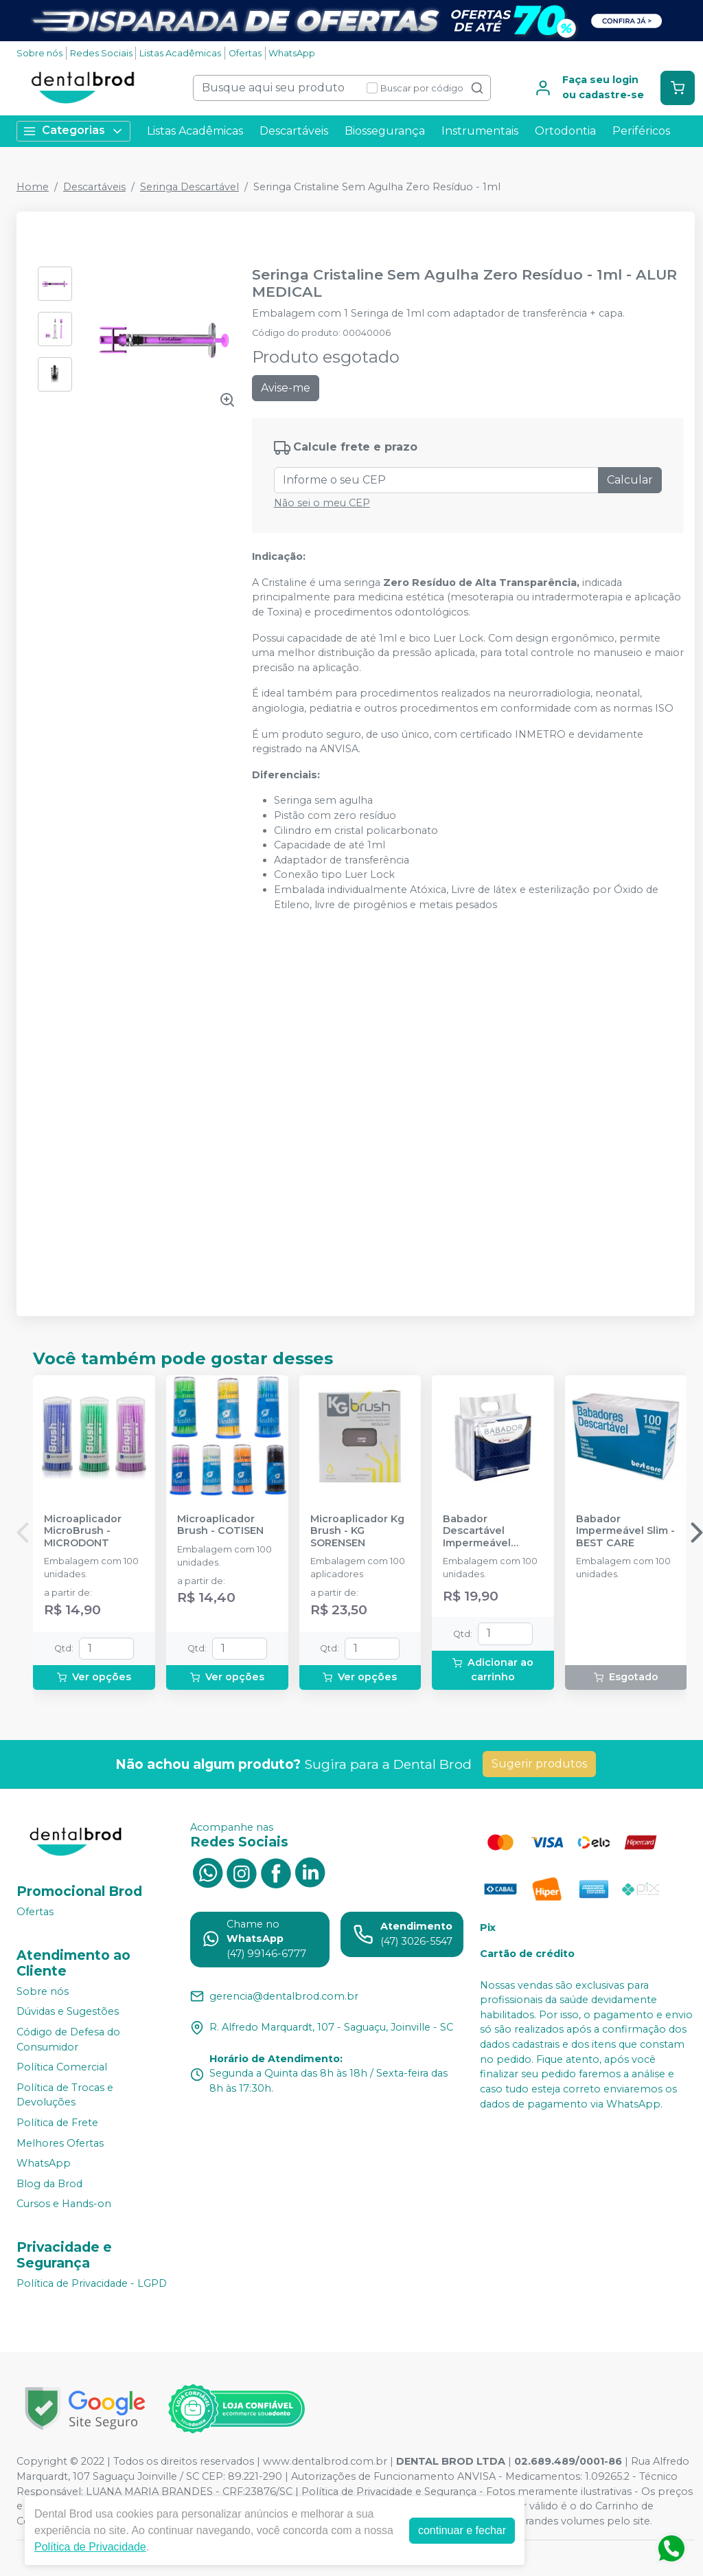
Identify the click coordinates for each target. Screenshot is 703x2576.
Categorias (73, 131)
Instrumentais (479, 130)
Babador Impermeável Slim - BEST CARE (625, 1531)
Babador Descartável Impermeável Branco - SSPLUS (486, 1531)
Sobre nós (39, 53)
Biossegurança (385, 130)
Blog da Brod (49, 2184)
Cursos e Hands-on (63, 2204)
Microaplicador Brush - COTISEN (220, 1525)
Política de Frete (57, 2122)
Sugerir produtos (539, 1763)
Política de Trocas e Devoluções (64, 2095)
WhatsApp (291, 53)
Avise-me (285, 387)
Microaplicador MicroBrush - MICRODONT (83, 1531)
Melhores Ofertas (60, 2143)
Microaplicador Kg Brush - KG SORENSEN (357, 1531)
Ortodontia (565, 130)
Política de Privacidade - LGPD (91, 2283)
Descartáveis (294, 130)
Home (32, 187)
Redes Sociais (101, 53)
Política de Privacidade (90, 2547)
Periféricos (641, 130)
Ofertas (245, 53)
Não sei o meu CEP (322, 503)
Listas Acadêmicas (180, 53)
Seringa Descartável (189, 187)
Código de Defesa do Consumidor (68, 2039)
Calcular (630, 479)
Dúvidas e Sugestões (67, 2012)
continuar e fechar (462, 2530)
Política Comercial (61, 2067)
